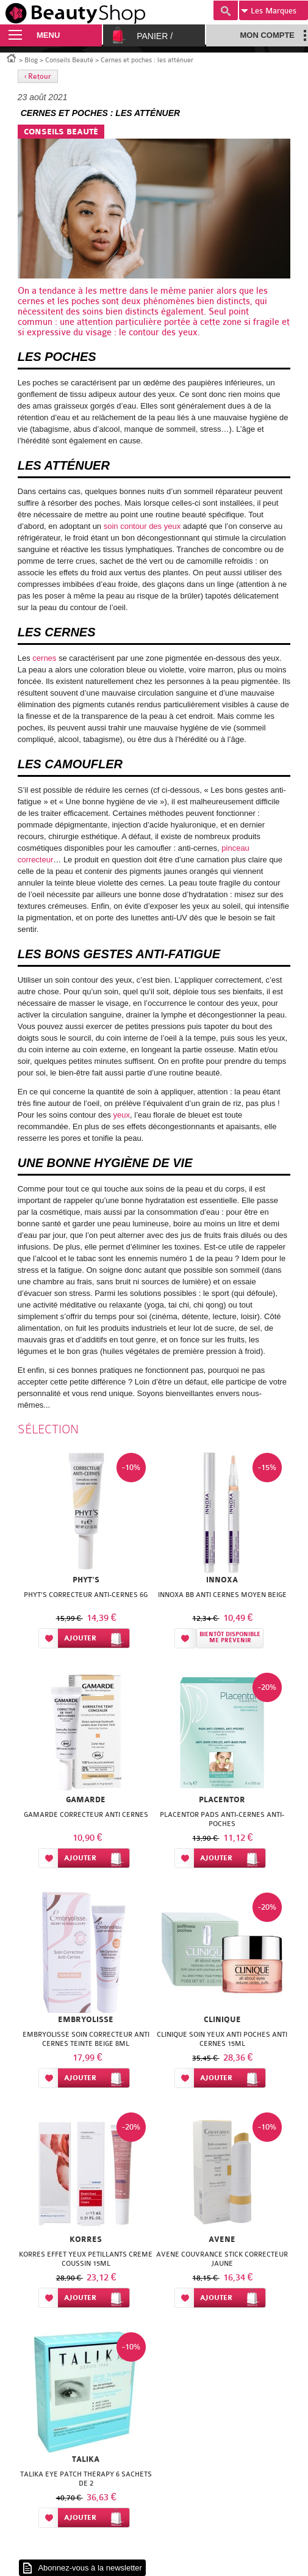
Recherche (225, 10)
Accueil (11, 57)
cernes (31, 301)
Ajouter (80, 1638)
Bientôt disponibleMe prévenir (229, 1637)
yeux (121, 1114)
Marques (268, 11)
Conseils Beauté (69, 60)
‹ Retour (37, 76)
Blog (31, 60)
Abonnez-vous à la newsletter (90, 2567)
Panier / (155, 36)
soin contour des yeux (142, 526)
